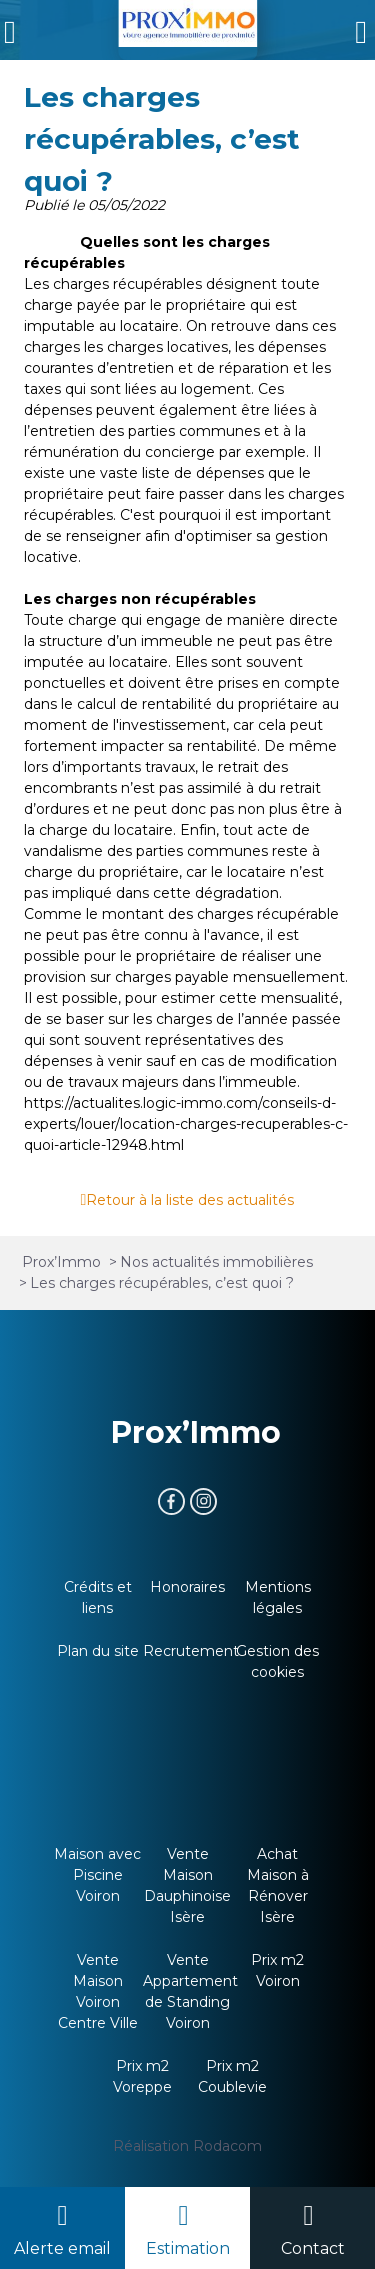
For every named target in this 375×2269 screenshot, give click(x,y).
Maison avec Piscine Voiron (97, 1875)
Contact (313, 2248)
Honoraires (187, 1587)
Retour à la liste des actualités (190, 1200)
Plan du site (98, 1651)
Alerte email (62, 2248)
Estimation (188, 2248)
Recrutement (191, 1651)
